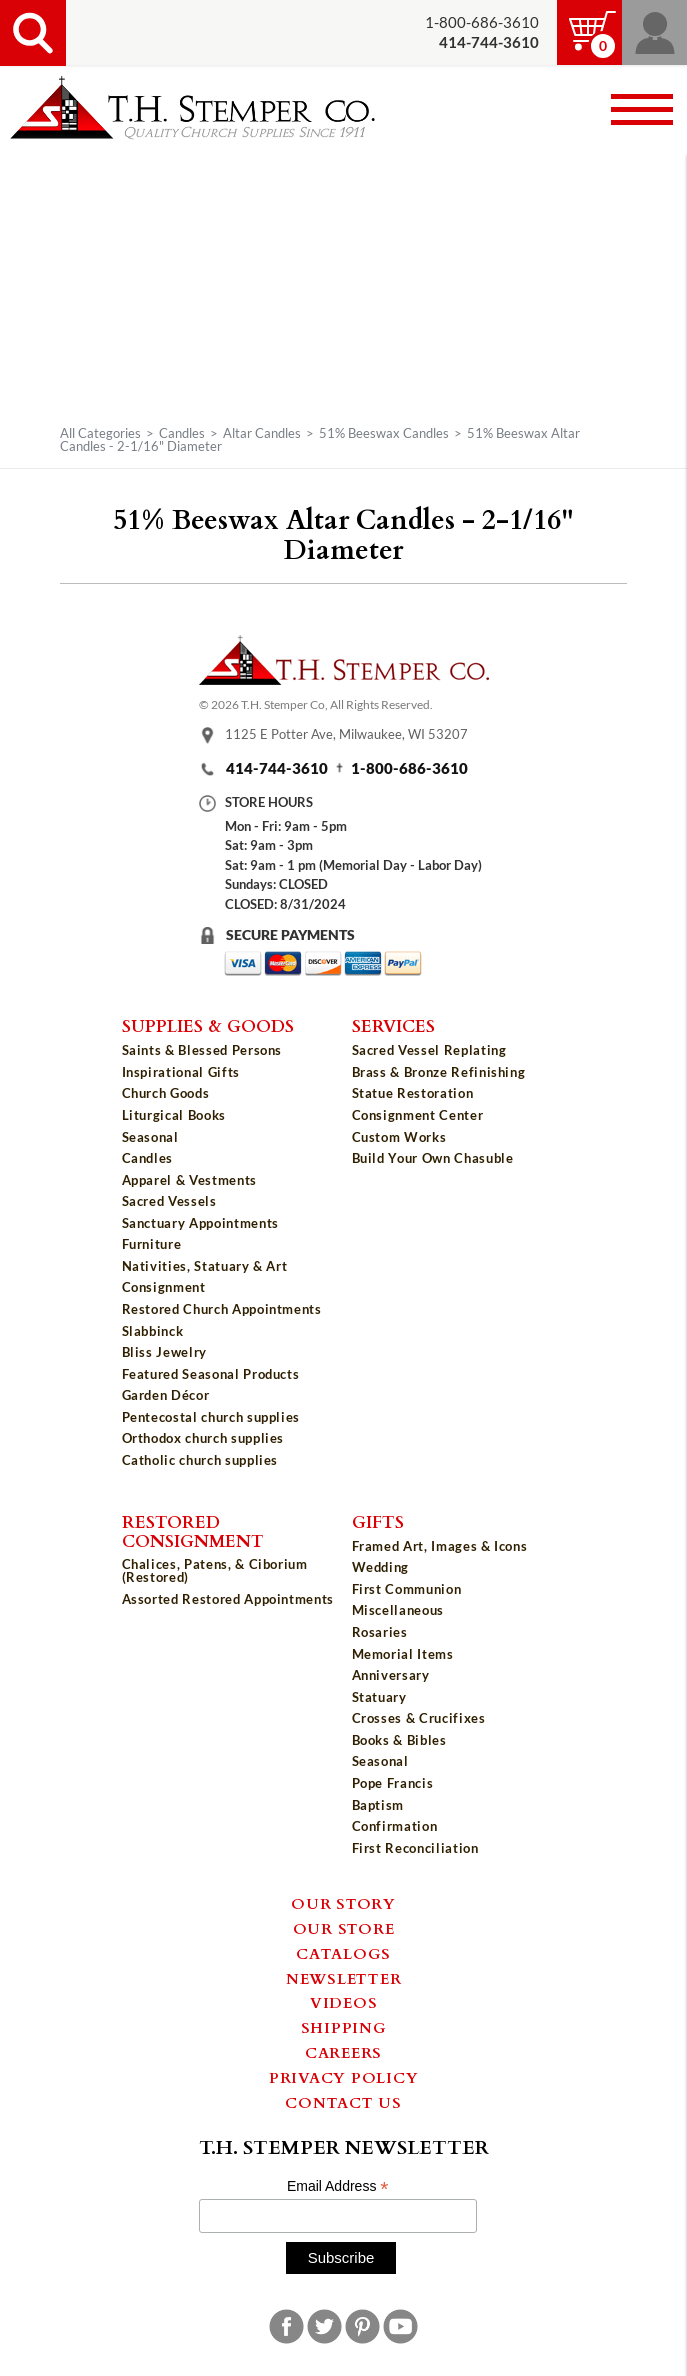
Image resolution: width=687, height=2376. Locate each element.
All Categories (100, 433)
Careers (343, 2052)
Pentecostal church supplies (211, 1417)
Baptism (378, 1805)
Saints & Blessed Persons (202, 1050)
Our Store (344, 1928)
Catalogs (343, 1953)
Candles (182, 433)
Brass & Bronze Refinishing (439, 1072)
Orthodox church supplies (203, 1438)
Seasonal (150, 1137)
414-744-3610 (277, 768)
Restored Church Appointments (222, 1309)
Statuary (379, 1697)
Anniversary (391, 1675)
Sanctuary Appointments (200, 1223)
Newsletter (344, 1978)
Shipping (344, 2027)
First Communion (407, 1589)
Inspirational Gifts (181, 1072)
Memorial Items (403, 1654)
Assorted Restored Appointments (228, 1599)
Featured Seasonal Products (211, 1374)
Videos (344, 2002)
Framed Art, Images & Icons (440, 1546)
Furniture (152, 1244)
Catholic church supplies (200, 1460)
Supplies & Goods (208, 1025)
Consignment (164, 1287)
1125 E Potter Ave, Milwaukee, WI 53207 (346, 735)
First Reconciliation (415, 1848)
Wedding (381, 1567)
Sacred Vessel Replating (429, 1050)
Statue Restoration (413, 1093)
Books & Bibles (399, 1740)
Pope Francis (393, 1783)
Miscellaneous (398, 1610)
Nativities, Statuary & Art (205, 1266)
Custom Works (399, 1137)
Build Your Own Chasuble (433, 1158)
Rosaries (380, 1632)
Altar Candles (262, 433)
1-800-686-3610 (482, 22)
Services (393, 1025)
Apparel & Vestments (189, 1180)
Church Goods (166, 1093)
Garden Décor (166, 1395)
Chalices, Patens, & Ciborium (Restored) (215, 1570)
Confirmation (395, 1826)
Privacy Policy (344, 2077)
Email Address (338, 2186)
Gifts (378, 1521)
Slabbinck (153, 1331)
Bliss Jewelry (164, 1352)
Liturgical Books (174, 1115)
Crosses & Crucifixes (419, 1718)
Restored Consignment (193, 1530)
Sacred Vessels (169, 1201)
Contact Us (343, 2102)
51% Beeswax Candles (384, 433)
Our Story (343, 1903)
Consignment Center (418, 1115)
